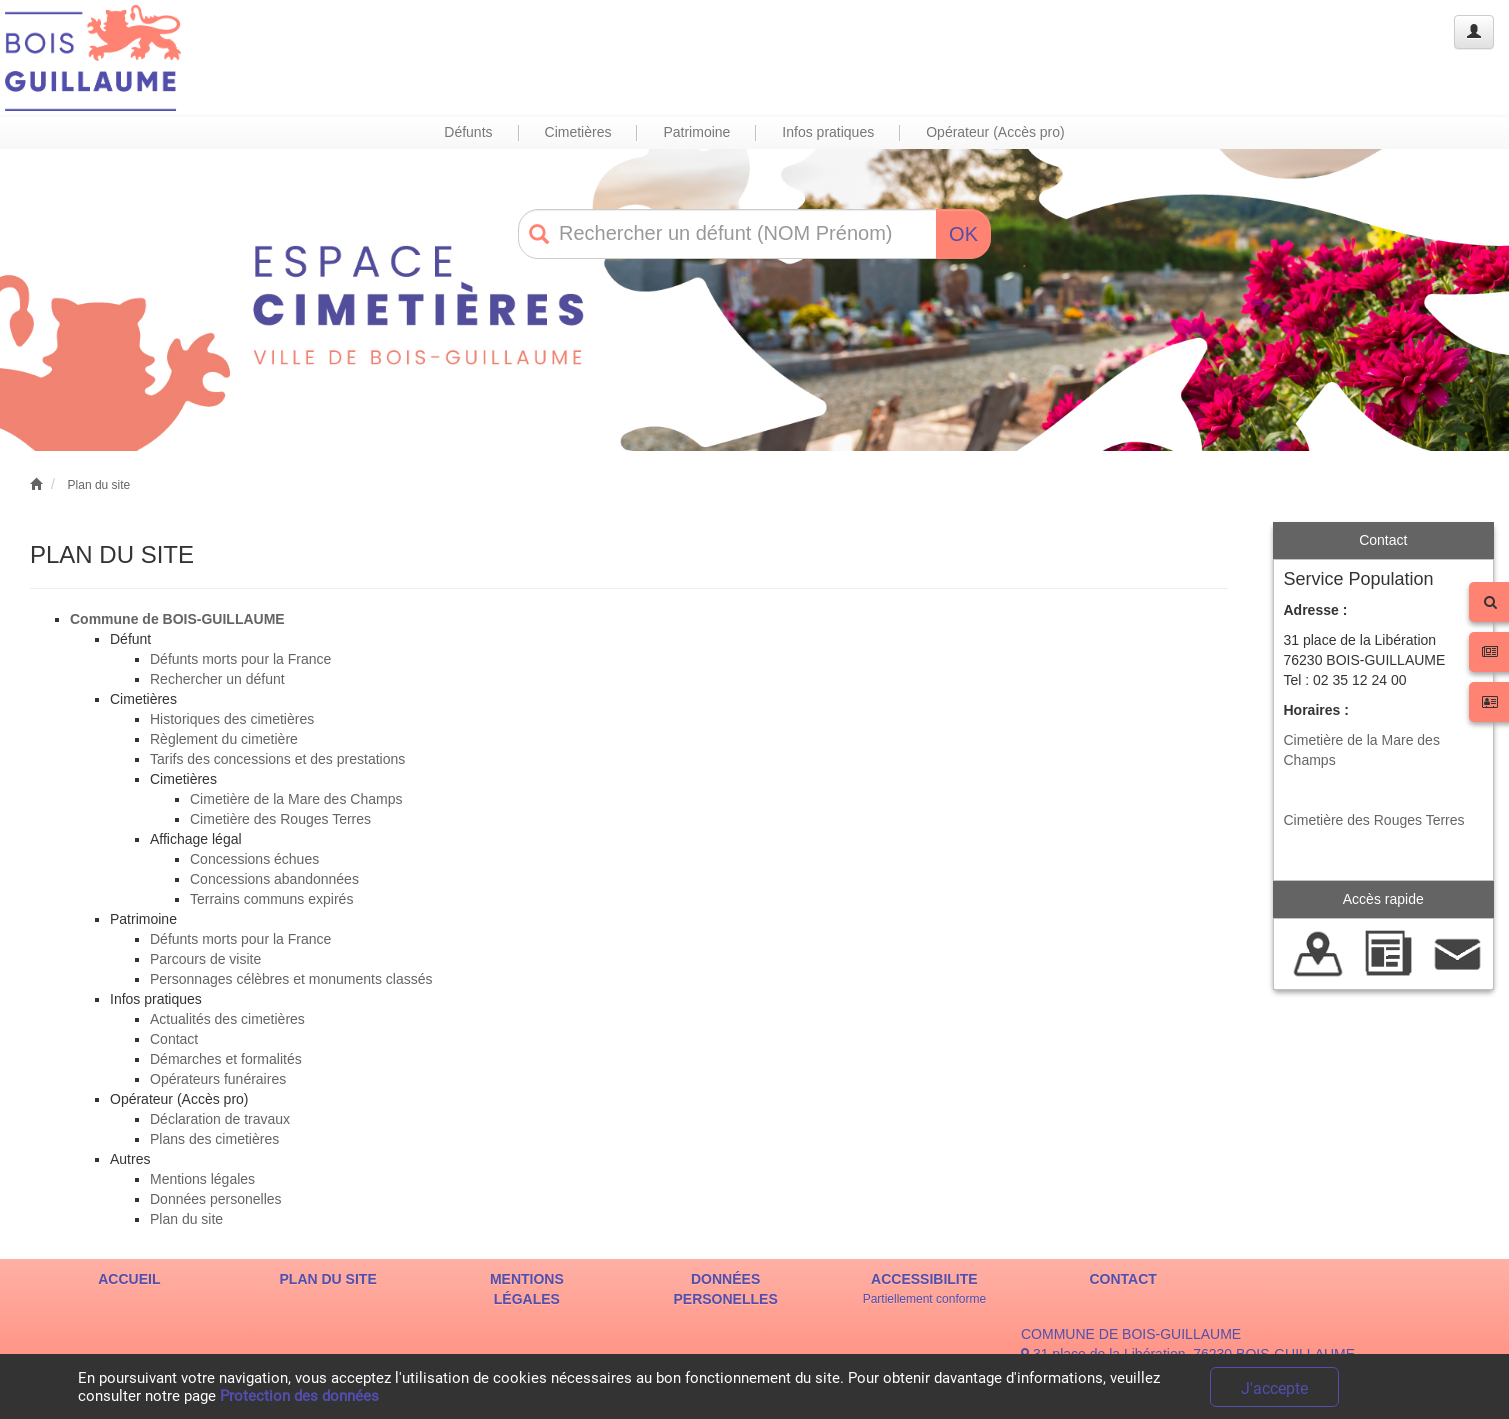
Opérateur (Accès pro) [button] (995, 132)
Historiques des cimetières (232, 719)
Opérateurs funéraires (218, 1079)
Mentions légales (202, 1179)
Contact (174, 1039)
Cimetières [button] (578, 132)
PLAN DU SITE (328, 1279)
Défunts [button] (468, 132)
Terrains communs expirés (271, 899)
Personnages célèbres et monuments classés (291, 979)
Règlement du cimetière (224, 739)
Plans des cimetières (214, 1139)
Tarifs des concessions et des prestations (277, 759)
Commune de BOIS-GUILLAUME (177, 619)
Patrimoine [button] (696, 132)
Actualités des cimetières (227, 1019)
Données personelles (216, 1199)
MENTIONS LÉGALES (527, 1289)
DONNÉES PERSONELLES (726, 1289)
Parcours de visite (205, 959)
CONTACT (1122, 1279)
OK (963, 234)
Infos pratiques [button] (828, 132)
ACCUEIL (129, 1279)
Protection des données (299, 1396)
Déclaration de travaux (220, 1119)
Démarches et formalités (226, 1059)
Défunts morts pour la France (240, 659)
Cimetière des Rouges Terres (280, 819)
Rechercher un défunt (217, 679)
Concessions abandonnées (274, 879)
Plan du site (99, 485)
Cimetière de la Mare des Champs (296, 799)
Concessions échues (254, 859)
